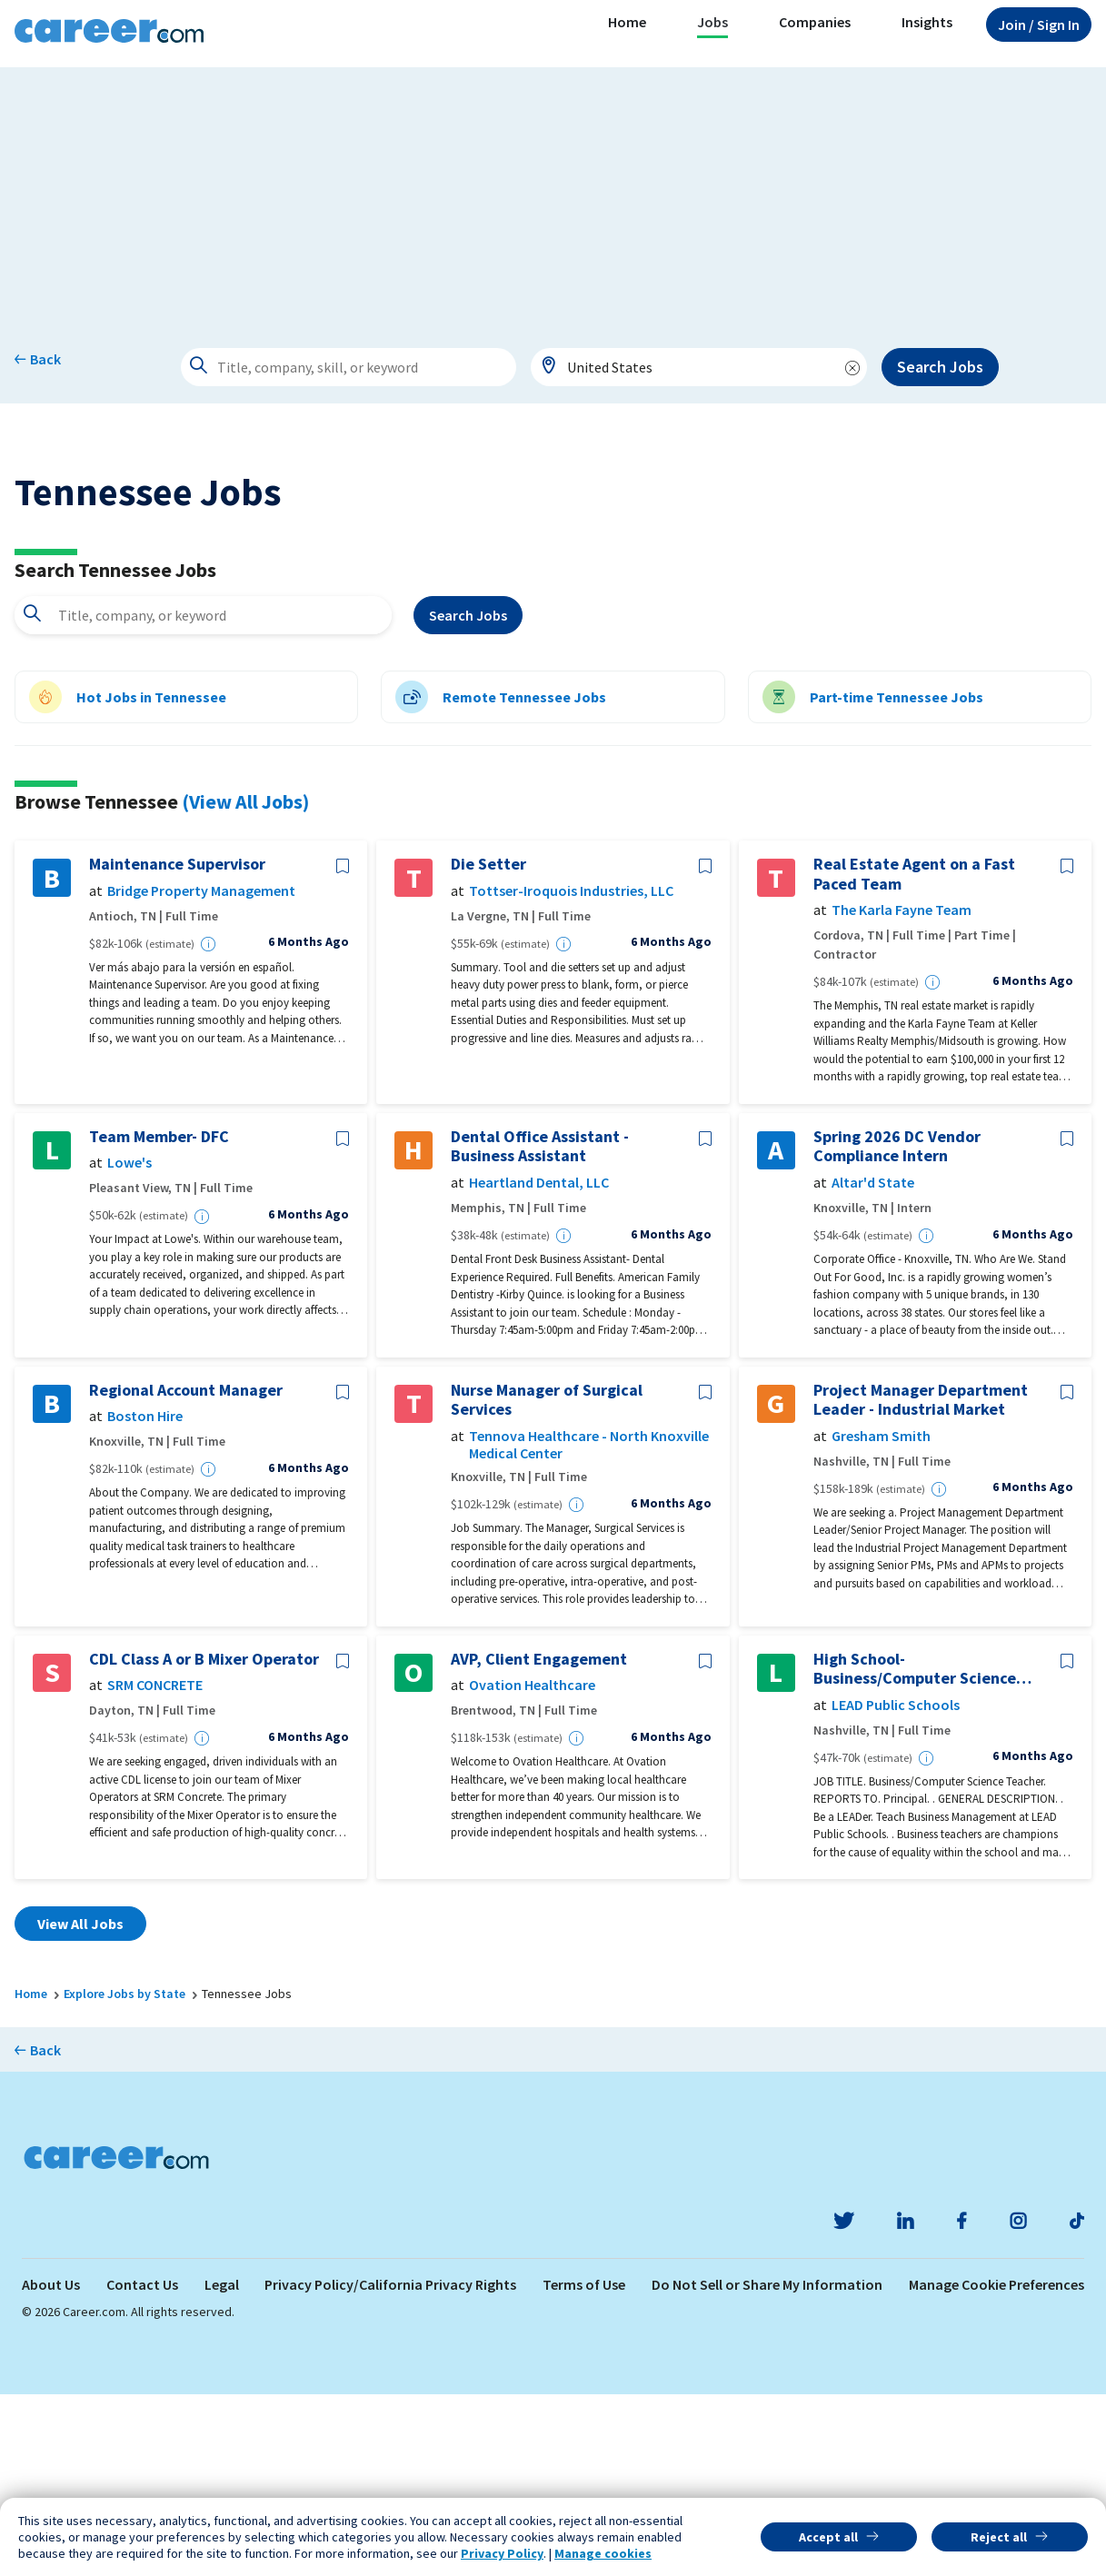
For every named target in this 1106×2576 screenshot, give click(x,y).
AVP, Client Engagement (539, 1841)
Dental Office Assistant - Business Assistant (540, 1328)
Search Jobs (940, 366)
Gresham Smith (881, 1617)
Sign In (1039, 24)
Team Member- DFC (159, 1318)
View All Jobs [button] (80, 2106)
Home (627, 22)
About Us (51, 2466)
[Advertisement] (553, 194)
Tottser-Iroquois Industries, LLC (571, 1072)
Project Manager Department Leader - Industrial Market (920, 1581)
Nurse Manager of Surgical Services (547, 1581)
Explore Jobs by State (124, 2176)
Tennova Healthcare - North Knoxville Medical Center (589, 1626)
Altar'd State (873, 1364)
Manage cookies (603, 2553)
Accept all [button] (828, 2537)
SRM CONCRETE (155, 1867)
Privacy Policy (502, 2553)
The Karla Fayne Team (901, 1092)
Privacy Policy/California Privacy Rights (390, 2466)
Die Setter (488, 1047)
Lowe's (129, 1345)
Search (468, 797)
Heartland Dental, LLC (539, 1364)
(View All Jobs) (245, 983)
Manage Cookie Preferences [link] (996, 2466)
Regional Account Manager (186, 1572)
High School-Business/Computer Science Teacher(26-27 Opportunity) (917, 1850)
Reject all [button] (999, 2537)
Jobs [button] (712, 22)
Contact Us (142, 2466)
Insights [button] (927, 22)
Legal (221, 2466)
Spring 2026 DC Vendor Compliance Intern (897, 1328)
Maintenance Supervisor (177, 1047)
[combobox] (699, 367)
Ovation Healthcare (532, 1867)
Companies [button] (815, 22)
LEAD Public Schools (896, 1886)
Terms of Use (584, 2466)
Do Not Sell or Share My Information (767, 2466)
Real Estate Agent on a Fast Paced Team (914, 1056)
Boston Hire (145, 1598)
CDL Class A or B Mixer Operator (204, 1841)
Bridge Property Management (201, 1072)
